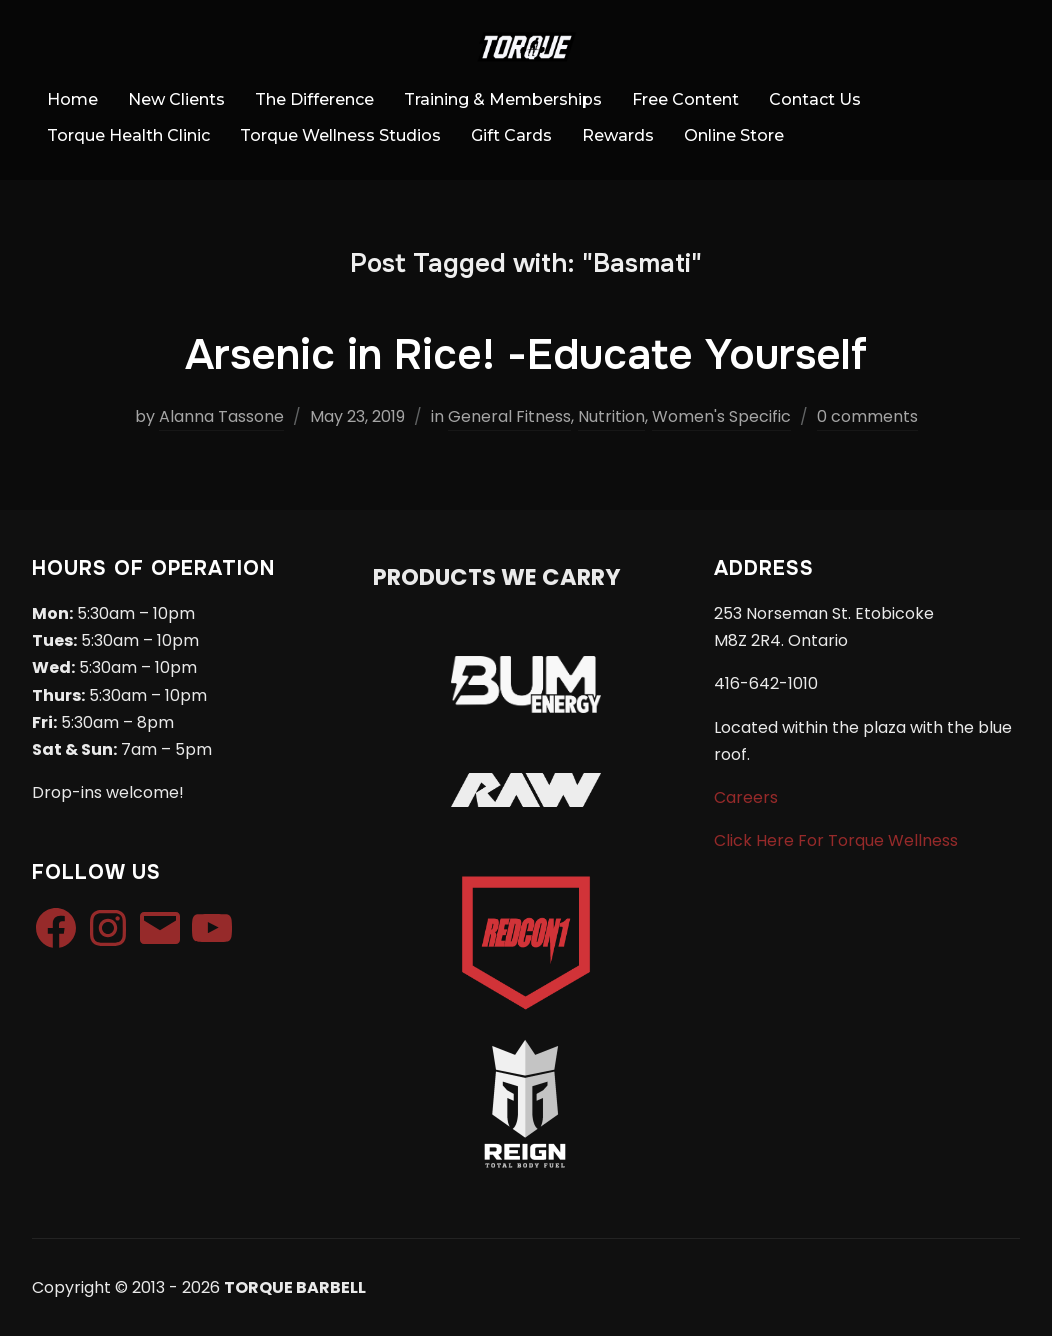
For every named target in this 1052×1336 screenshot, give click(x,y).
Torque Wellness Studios (340, 135)
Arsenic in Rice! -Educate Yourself (526, 355)
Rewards (618, 135)
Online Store (734, 135)
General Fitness (509, 416)
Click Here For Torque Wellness (836, 840)
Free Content (685, 99)
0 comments (867, 416)
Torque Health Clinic (128, 135)
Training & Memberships (503, 99)
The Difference (314, 99)
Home (72, 99)
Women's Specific (721, 416)
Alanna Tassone (221, 416)
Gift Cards (511, 135)
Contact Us (815, 99)
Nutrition (611, 416)
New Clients (176, 99)
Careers (746, 797)
